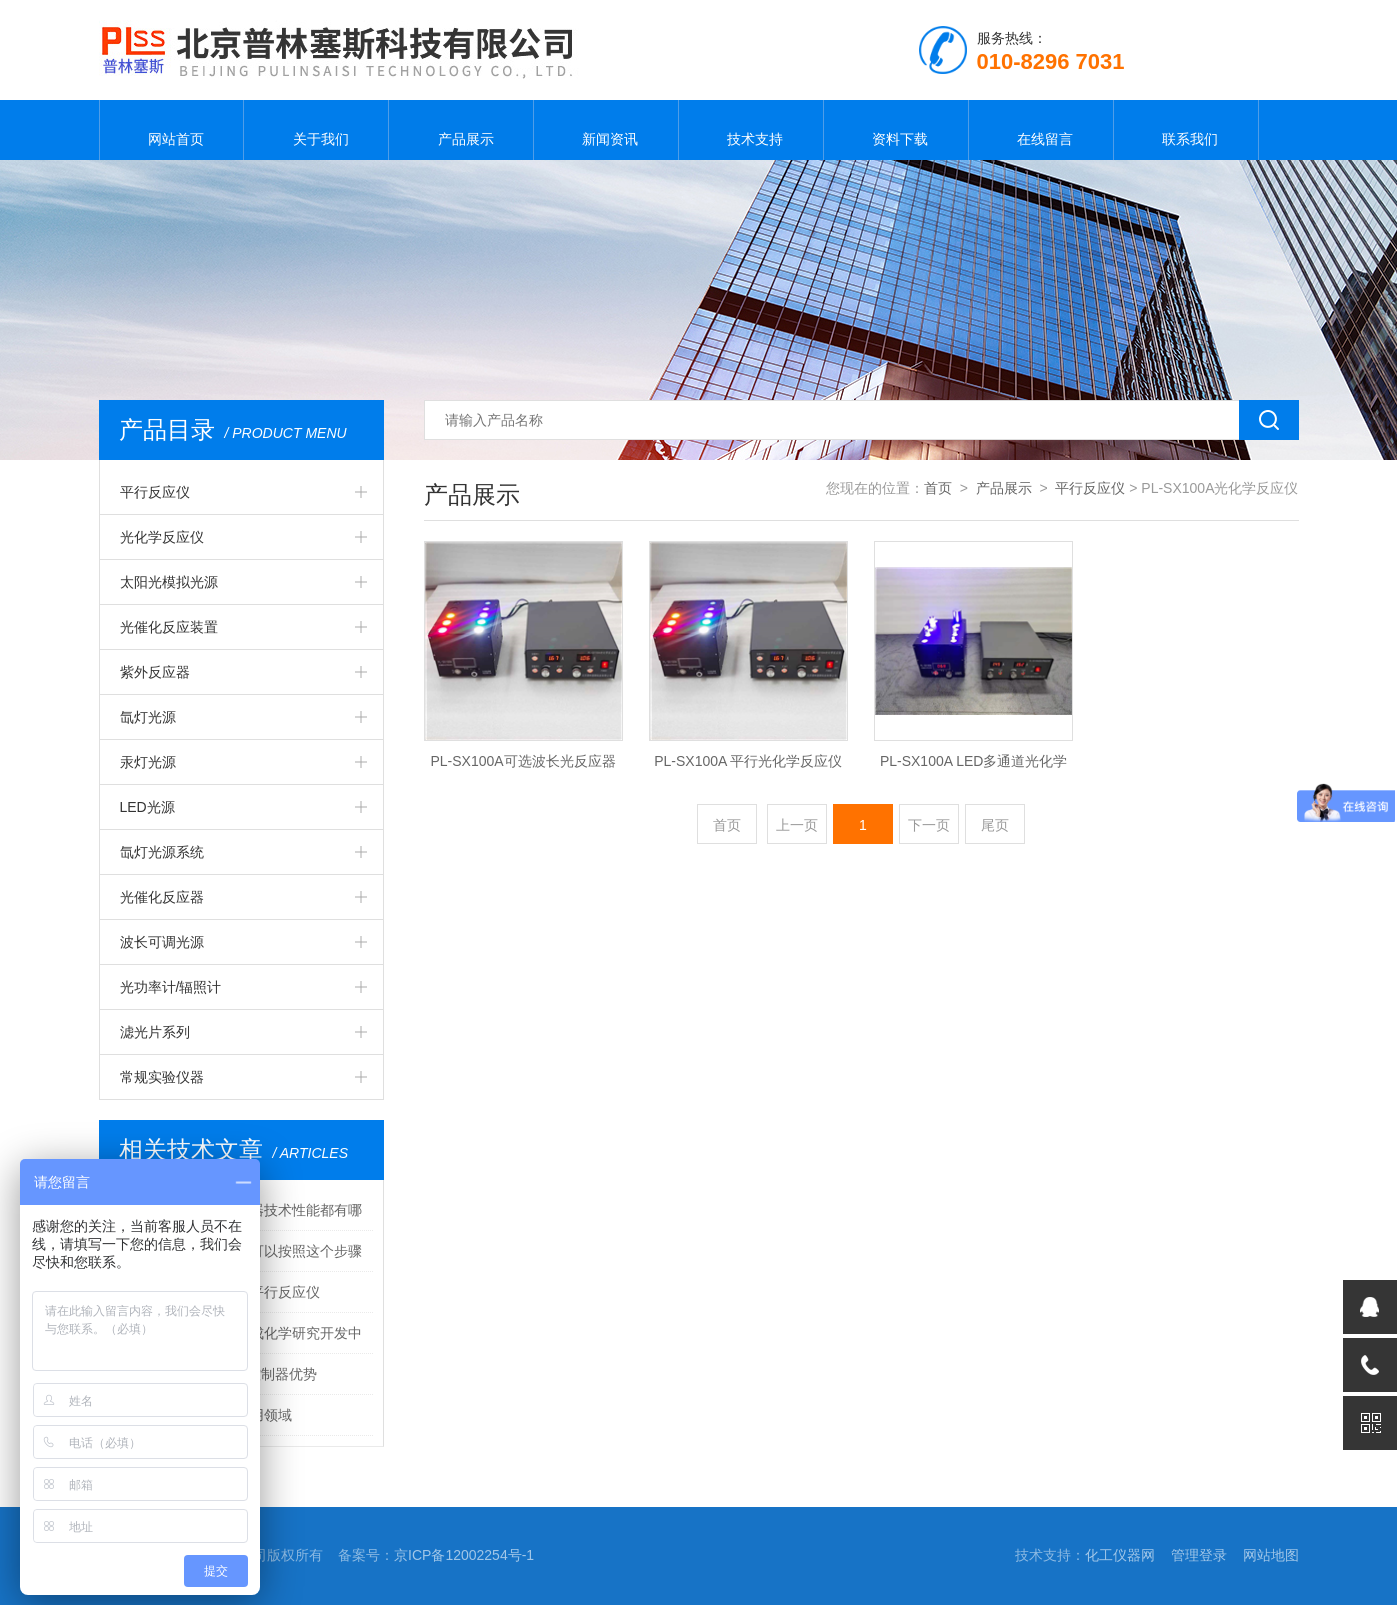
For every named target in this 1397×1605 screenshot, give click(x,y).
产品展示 (461, 130)
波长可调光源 (162, 942)
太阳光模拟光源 (169, 582)
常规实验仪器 (162, 1077)
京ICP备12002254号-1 (464, 1555)
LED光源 (147, 807)
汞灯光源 (148, 762)
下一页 (929, 825)
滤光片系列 (155, 1032)
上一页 (797, 825)
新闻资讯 (606, 130)
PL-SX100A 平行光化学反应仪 (748, 761)
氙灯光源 (148, 717)
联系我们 (1186, 130)
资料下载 (896, 130)
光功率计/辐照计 (171, 987)
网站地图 (1271, 1555)
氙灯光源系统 (162, 852)
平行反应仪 (155, 492)
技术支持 (751, 130)
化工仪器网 (1120, 1555)
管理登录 (1199, 1555)
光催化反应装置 (169, 627)
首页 (938, 488)
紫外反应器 (155, 672)
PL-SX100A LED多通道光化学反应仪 (974, 767)
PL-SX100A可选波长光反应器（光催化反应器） (522, 767)
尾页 (995, 825)
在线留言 (1041, 130)
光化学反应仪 (162, 537)
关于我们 (316, 130)
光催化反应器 (162, 897)
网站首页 (171, 130)
